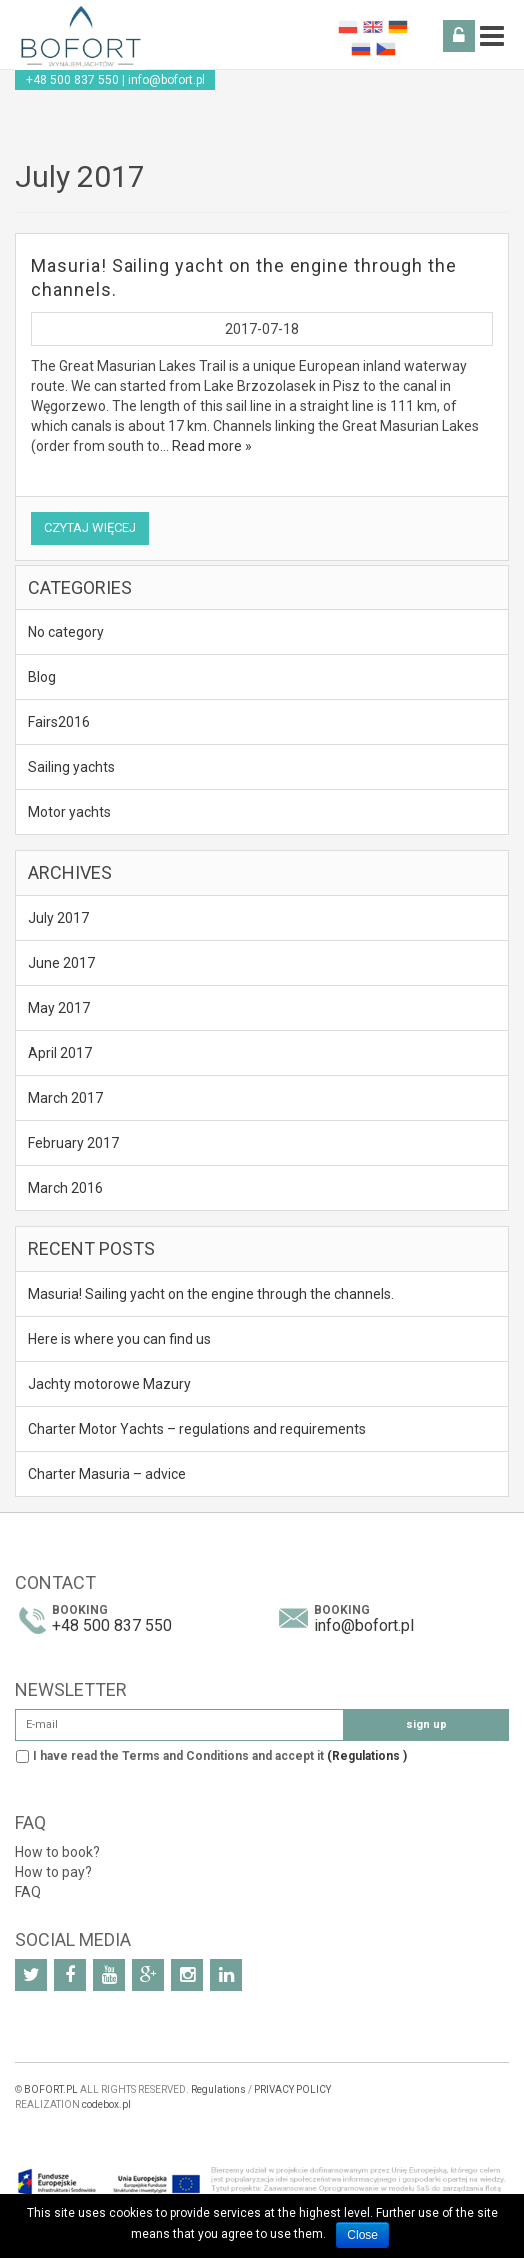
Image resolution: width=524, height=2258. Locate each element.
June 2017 (61, 963)
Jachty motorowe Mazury (109, 1384)
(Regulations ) (367, 1756)
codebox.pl (106, 2104)
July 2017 (58, 918)
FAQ (28, 1892)
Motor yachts (69, 812)
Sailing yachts (71, 767)
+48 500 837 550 (72, 80)
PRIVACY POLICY (292, 2089)
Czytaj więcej (90, 527)
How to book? (57, 1852)
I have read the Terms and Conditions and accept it (220, 1756)
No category (66, 632)
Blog (42, 677)
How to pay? (53, 1872)
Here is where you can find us (119, 1339)
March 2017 (65, 1098)
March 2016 (65, 1188)
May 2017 (59, 1008)
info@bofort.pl (166, 80)
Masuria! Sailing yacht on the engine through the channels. (211, 1294)
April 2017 (60, 1053)
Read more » (212, 446)
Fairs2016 (59, 722)
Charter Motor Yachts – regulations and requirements (197, 1429)
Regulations (218, 2089)
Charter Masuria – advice (107, 1474)
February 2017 (73, 1143)
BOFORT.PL (51, 2089)
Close (362, 2235)
